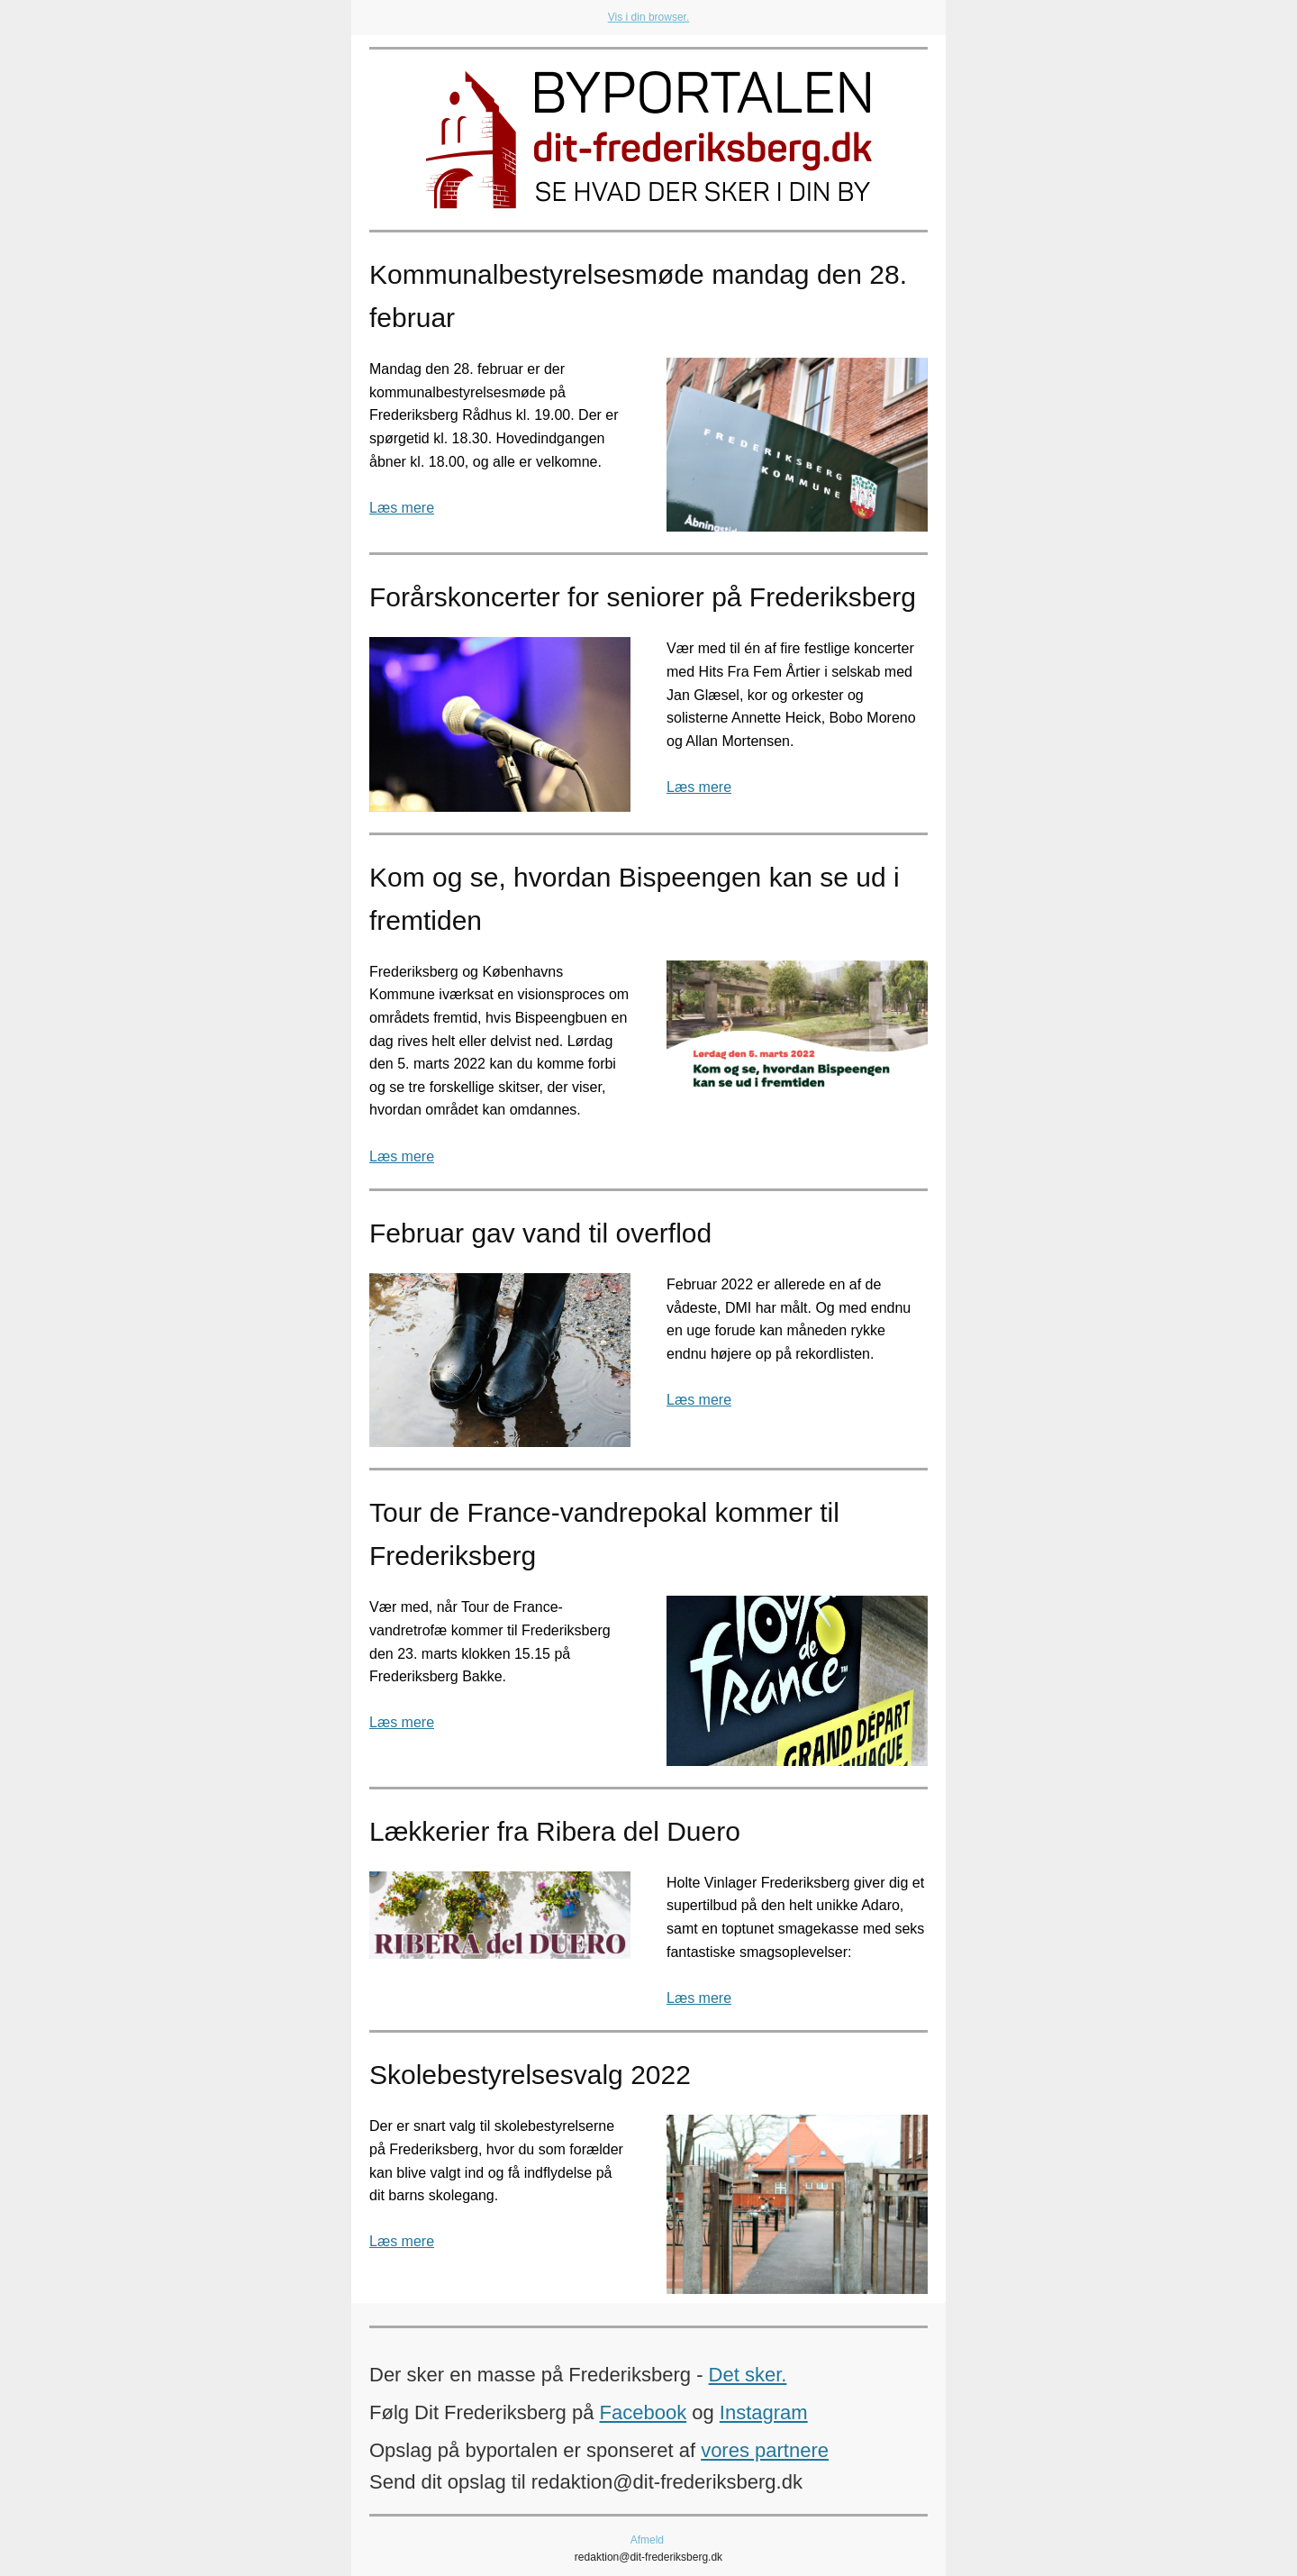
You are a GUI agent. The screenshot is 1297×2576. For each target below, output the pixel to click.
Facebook (643, 2412)
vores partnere (765, 2450)
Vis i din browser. (649, 17)
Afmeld (647, 2540)
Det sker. (748, 2374)
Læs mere (401, 507)
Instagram (764, 2412)
